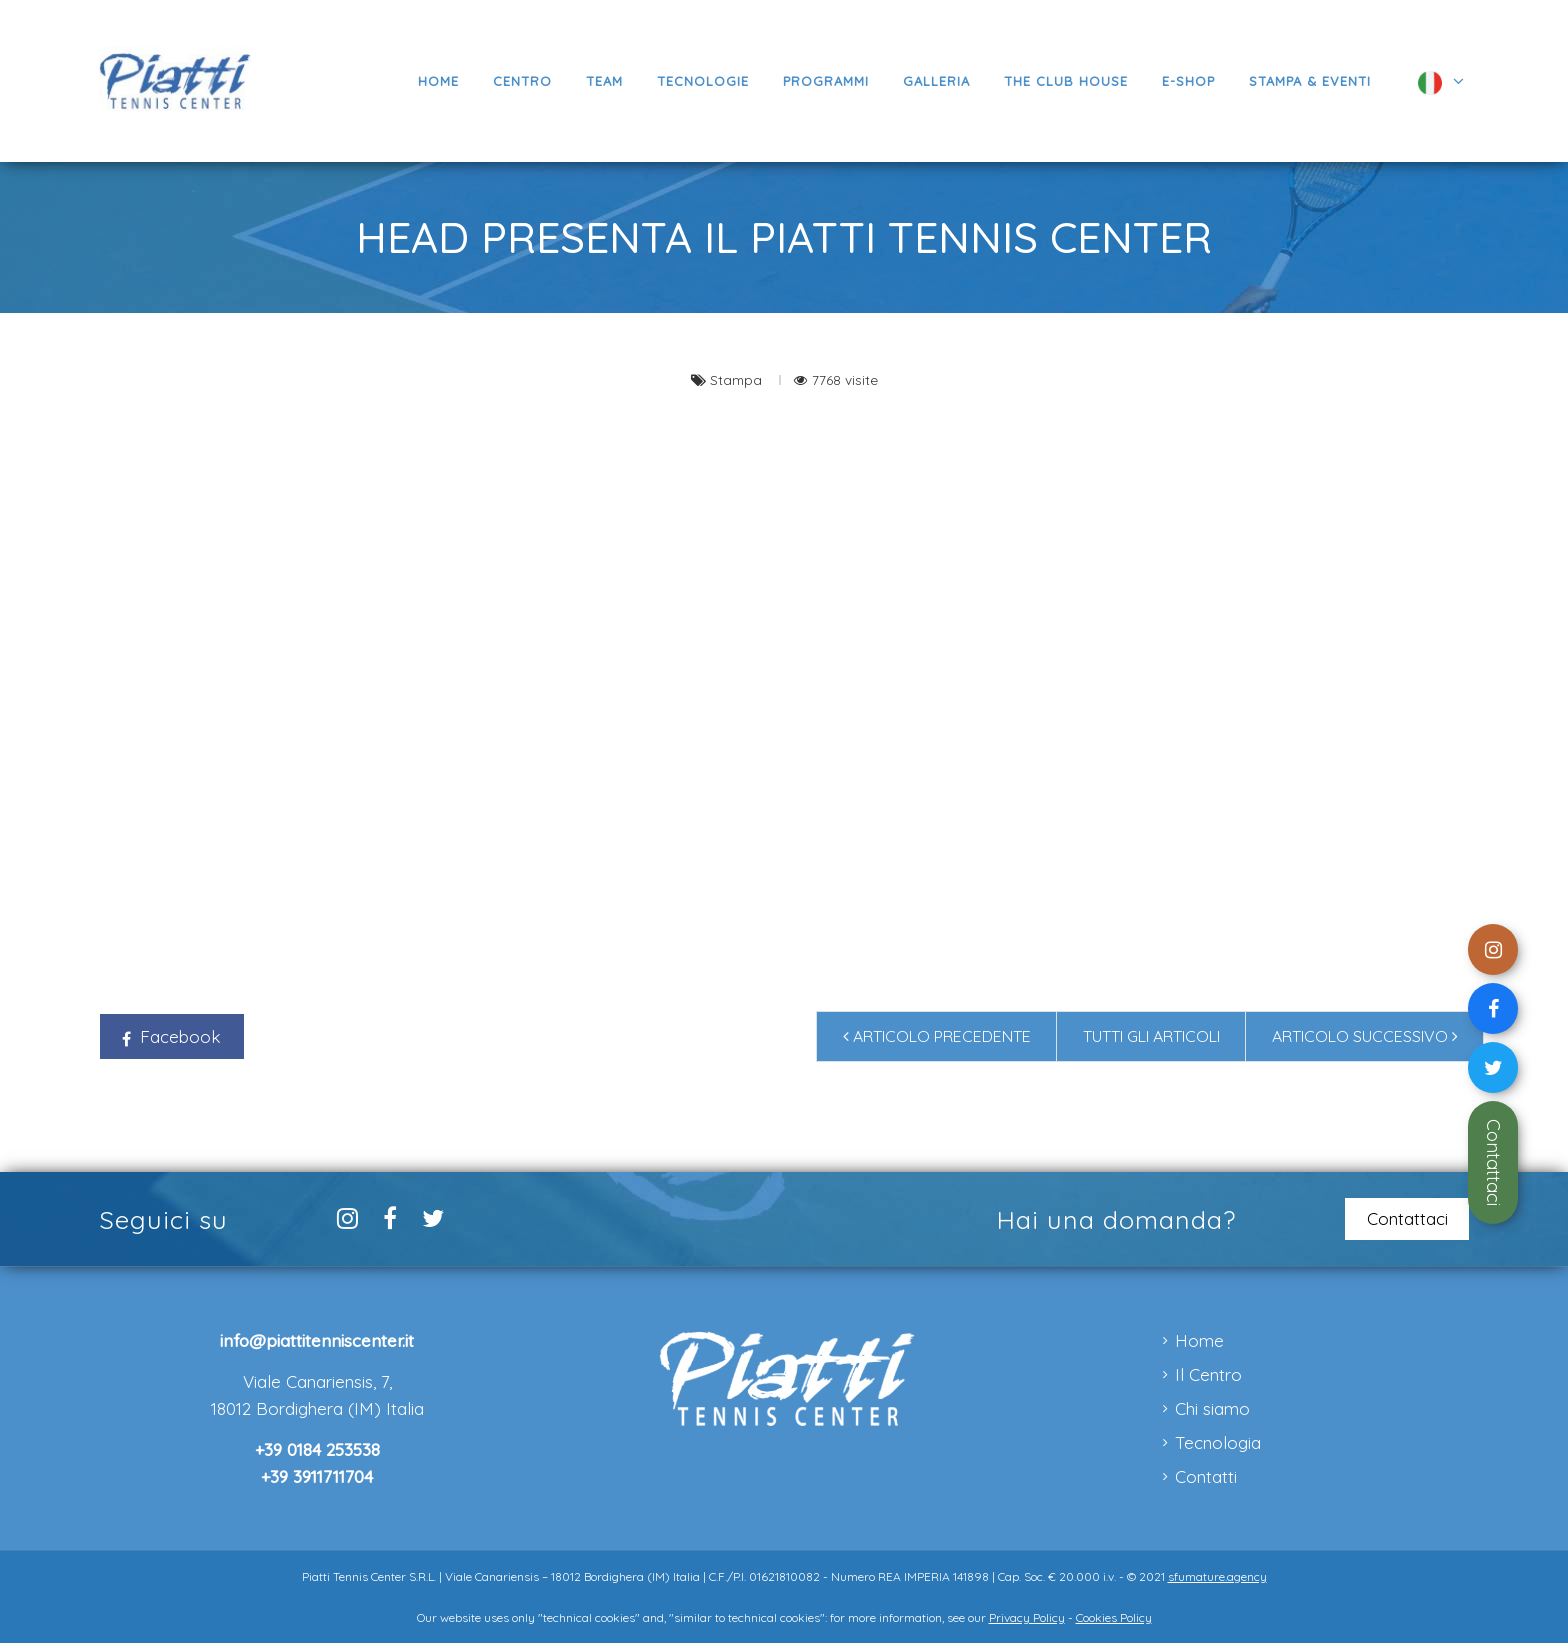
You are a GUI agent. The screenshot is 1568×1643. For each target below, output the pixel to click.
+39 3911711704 (317, 1476)
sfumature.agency (1217, 1576)
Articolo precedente (937, 1036)
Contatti (1206, 1476)
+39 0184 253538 (317, 1449)
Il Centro (1208, 1374)
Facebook (171, 1036)
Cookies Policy (1114, 1617)
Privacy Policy (1027, 1617)
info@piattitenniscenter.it (317, 1340)
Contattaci (1493, 1162)
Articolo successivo (1365, 1036)
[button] (826, 81)
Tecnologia (1218, 1442)
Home (1199, 1340)
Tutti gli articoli (1151, 1036)
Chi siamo (1212, 1408)
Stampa (738, 379)
